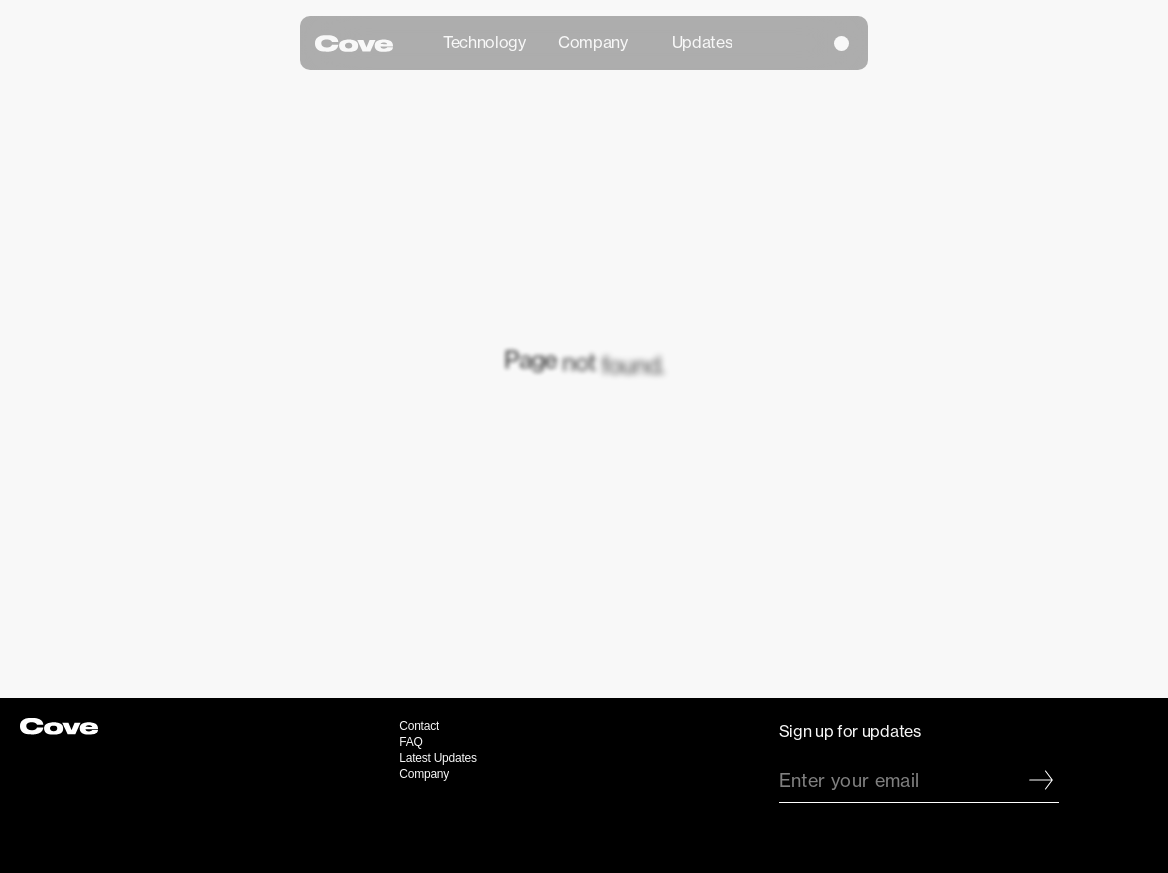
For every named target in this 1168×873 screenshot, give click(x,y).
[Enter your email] (901, 780)
